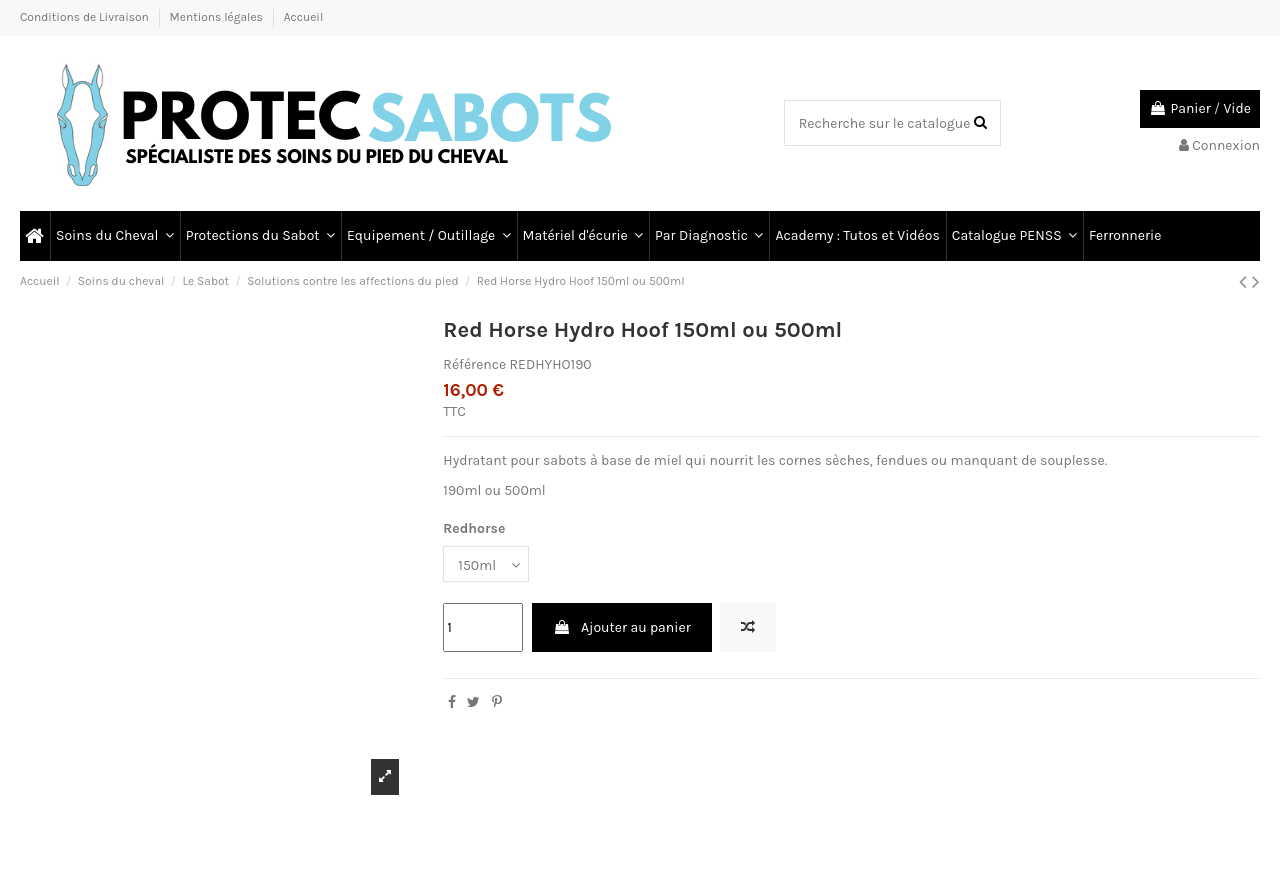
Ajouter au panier (622, 627)
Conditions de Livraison (86, 17)
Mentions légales (218, 17)
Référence (474, 364)
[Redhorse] (486, 564)
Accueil (304, 17)
